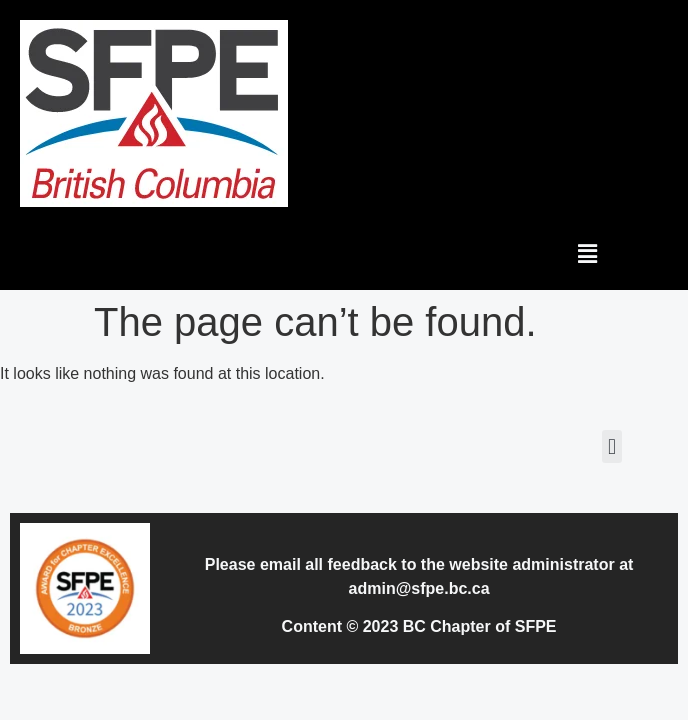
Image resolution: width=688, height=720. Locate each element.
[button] (588, 253)
